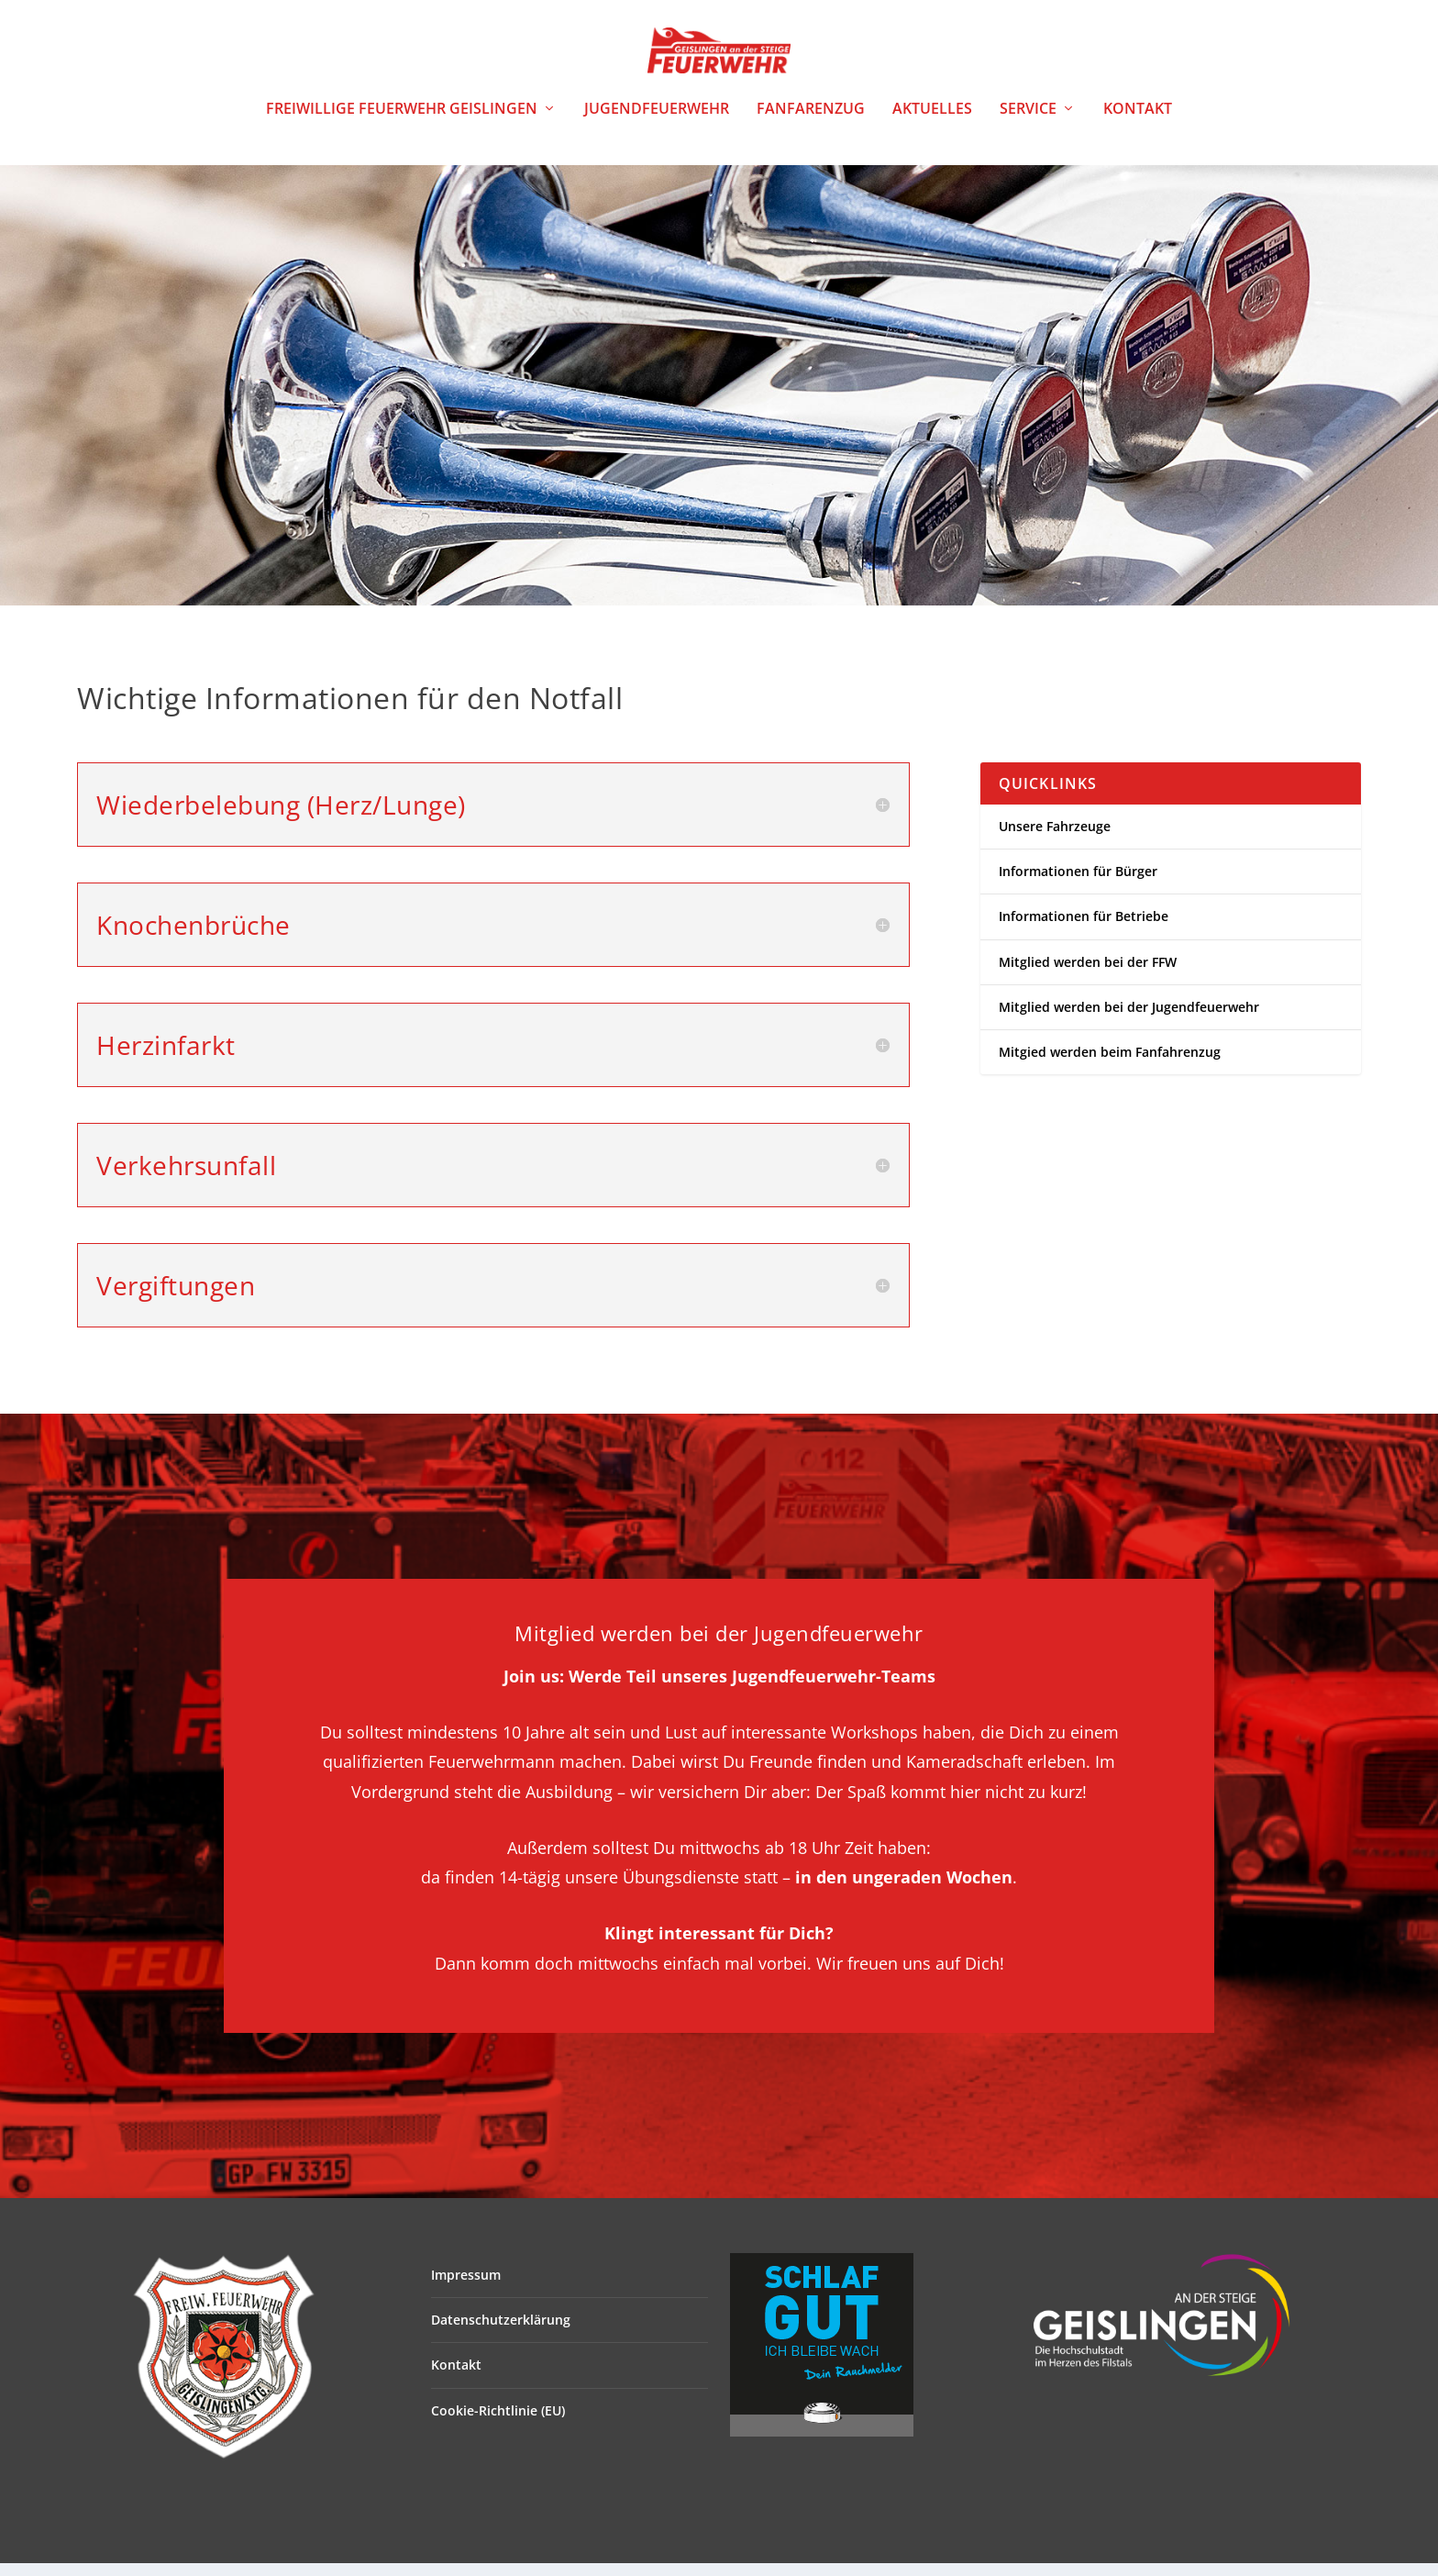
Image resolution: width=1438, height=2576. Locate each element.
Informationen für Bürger (1078, 884)
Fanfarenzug (811, 122)
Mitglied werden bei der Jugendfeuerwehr (1129, 1019)
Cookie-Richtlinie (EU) (498, 2423)
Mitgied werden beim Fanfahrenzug (1110, 1064)
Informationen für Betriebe (1083, 929)
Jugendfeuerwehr (656, 122)
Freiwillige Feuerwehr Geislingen (401, 122)
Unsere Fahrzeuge (1055, 839)
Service (1028, 122)
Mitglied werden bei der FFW (1088, 974)
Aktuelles (932, 122)
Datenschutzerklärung (500, 2332)
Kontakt (1137, 122)
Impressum (466, 2287)
